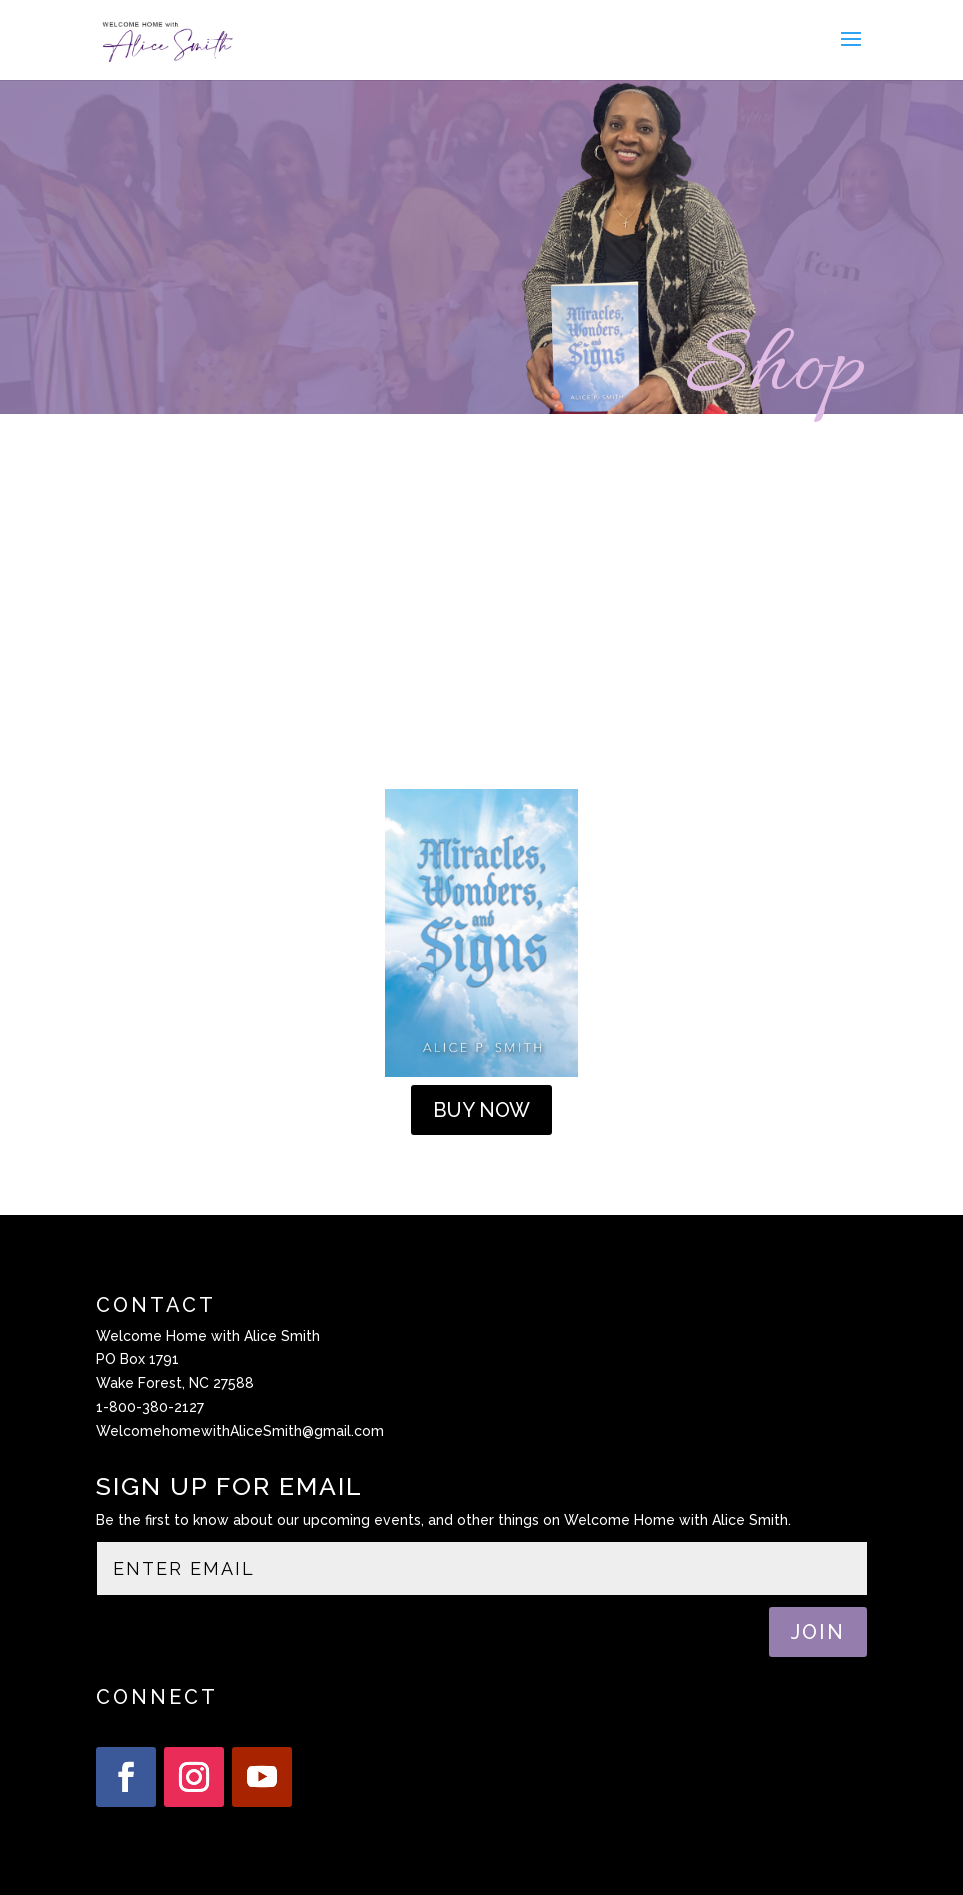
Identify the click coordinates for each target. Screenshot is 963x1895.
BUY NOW (481, 1110)
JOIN (818, 1632)
